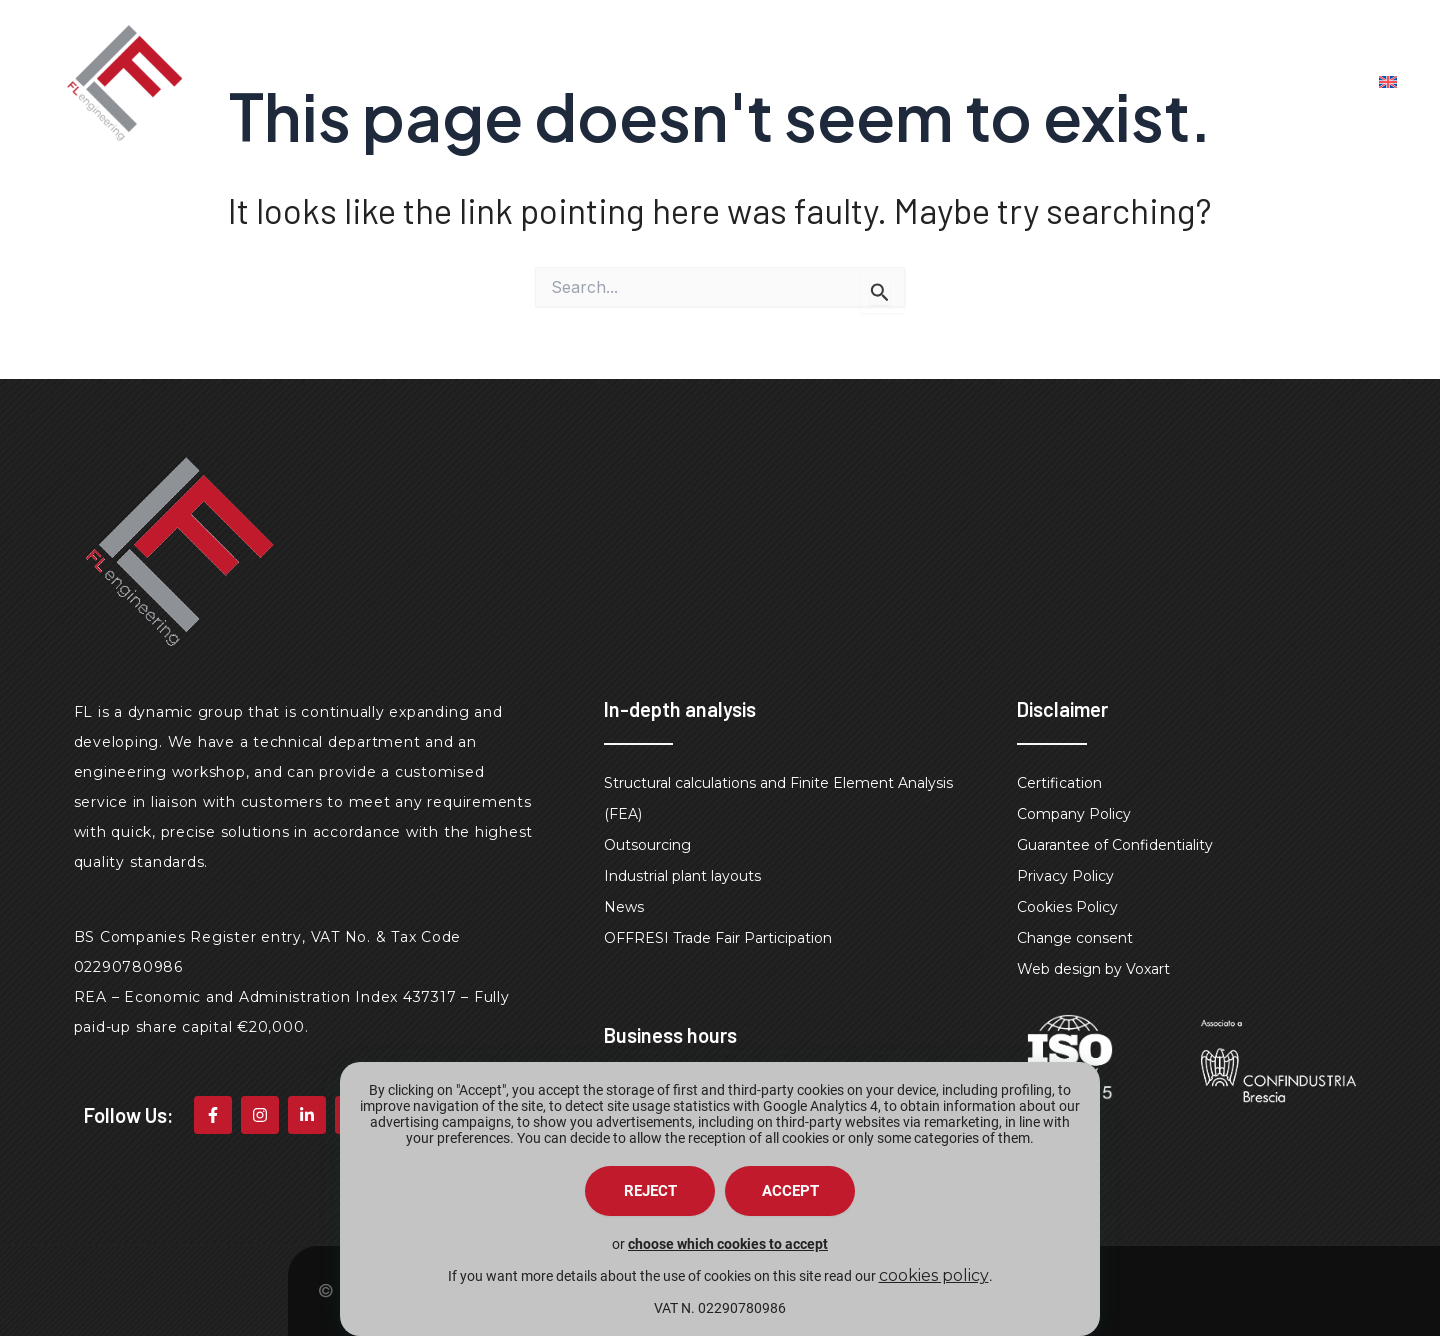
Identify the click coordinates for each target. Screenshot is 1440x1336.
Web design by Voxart (1093, 969)
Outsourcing (647, 845)
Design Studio (843, 82)
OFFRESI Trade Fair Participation (718, 938)
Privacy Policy (1065, 876)
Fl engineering (672, 82)
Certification (1059, 783)
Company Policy (1074, 814)
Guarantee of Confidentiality (1115, 845)
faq (1332, 82)
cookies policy (934, 1275)
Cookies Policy (1067, 907)
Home (544, 82)
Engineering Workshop (1049, 82)
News (624, 907)
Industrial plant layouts (682, 876)
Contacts (1236, 82)
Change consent (1075, 938)
